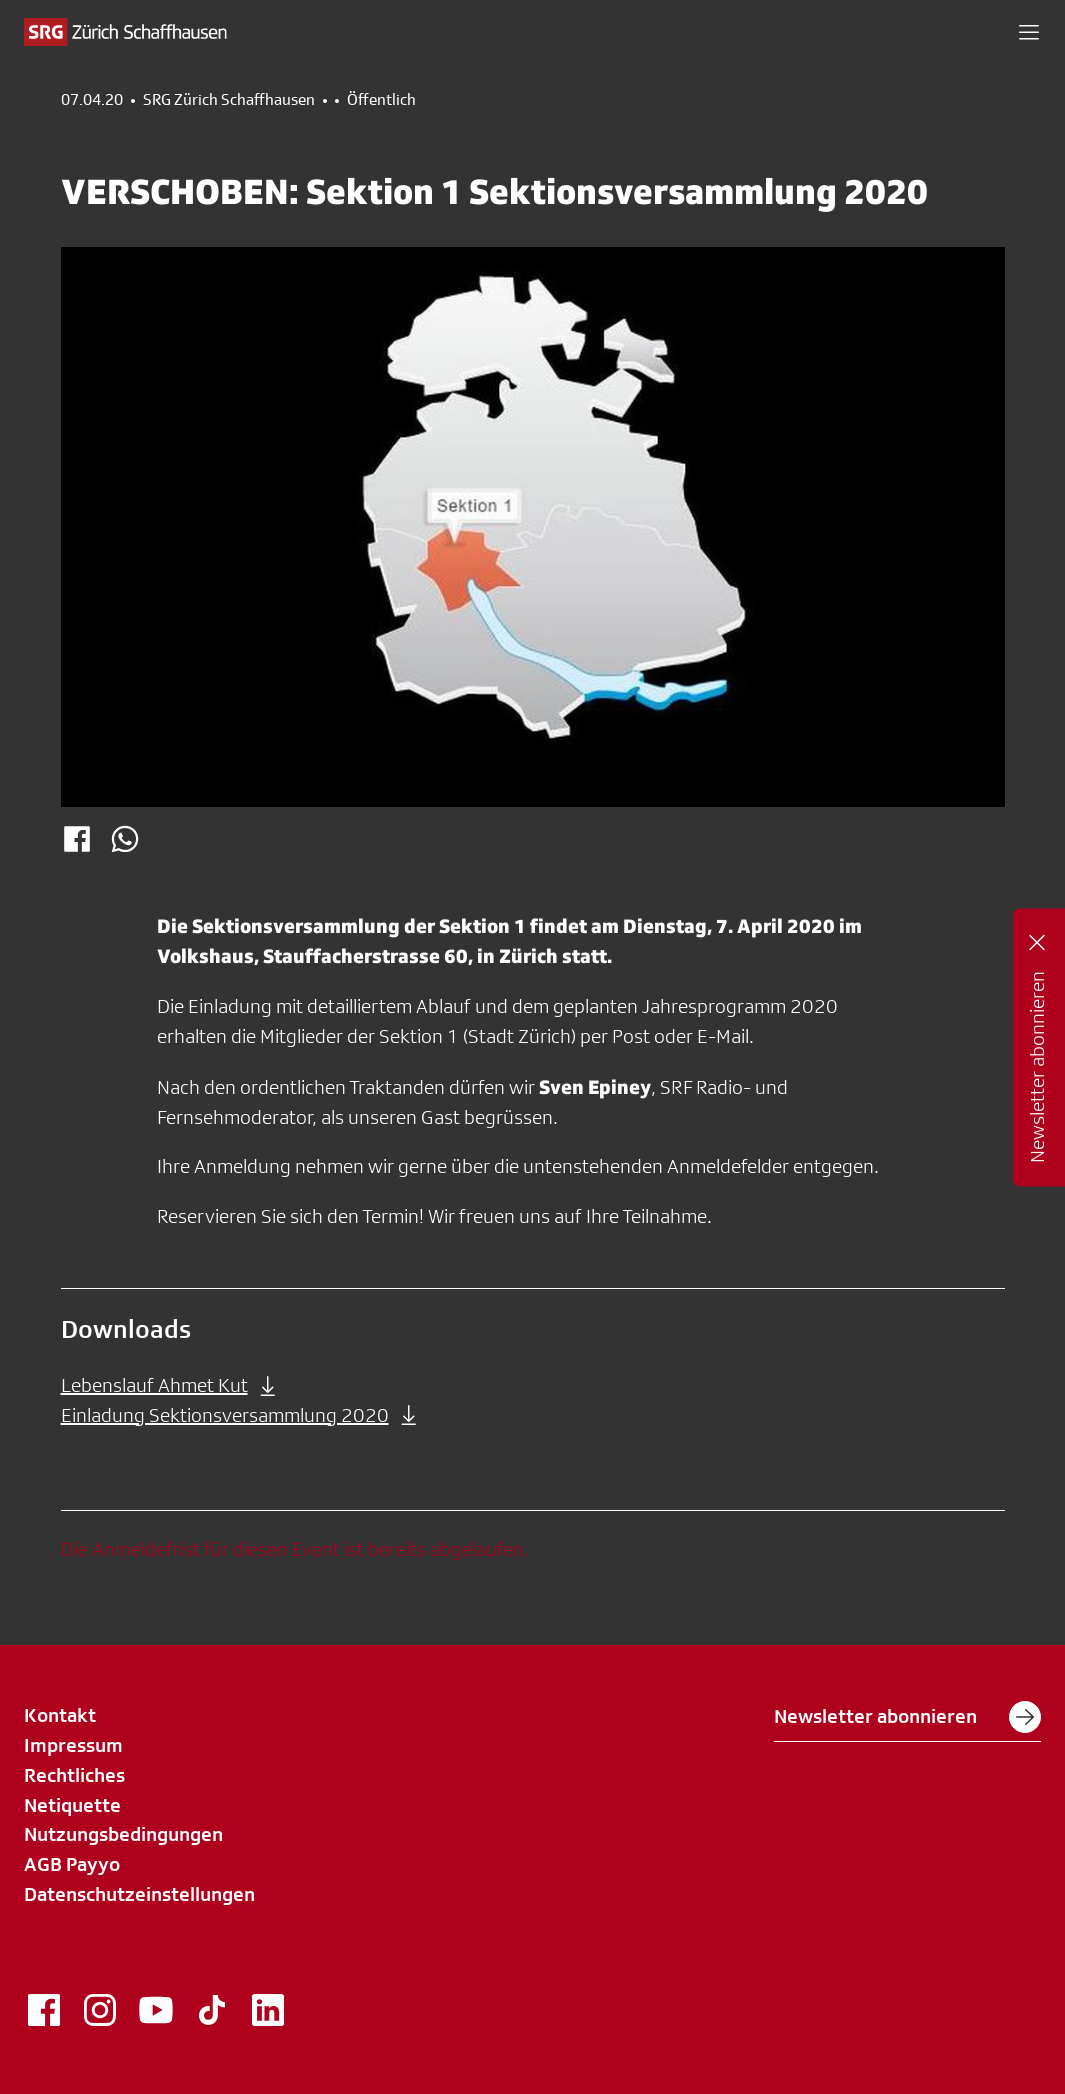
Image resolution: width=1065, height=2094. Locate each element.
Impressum (73, 1745)
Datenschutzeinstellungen (139, 1894)
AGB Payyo (72, 1864)
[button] (1029, 32)
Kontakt (60, 1715)
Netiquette (72, 1805)
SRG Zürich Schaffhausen (229, 100)
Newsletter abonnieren (907, 1717)
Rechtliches (74, 1775)
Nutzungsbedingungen (123, 1834)
